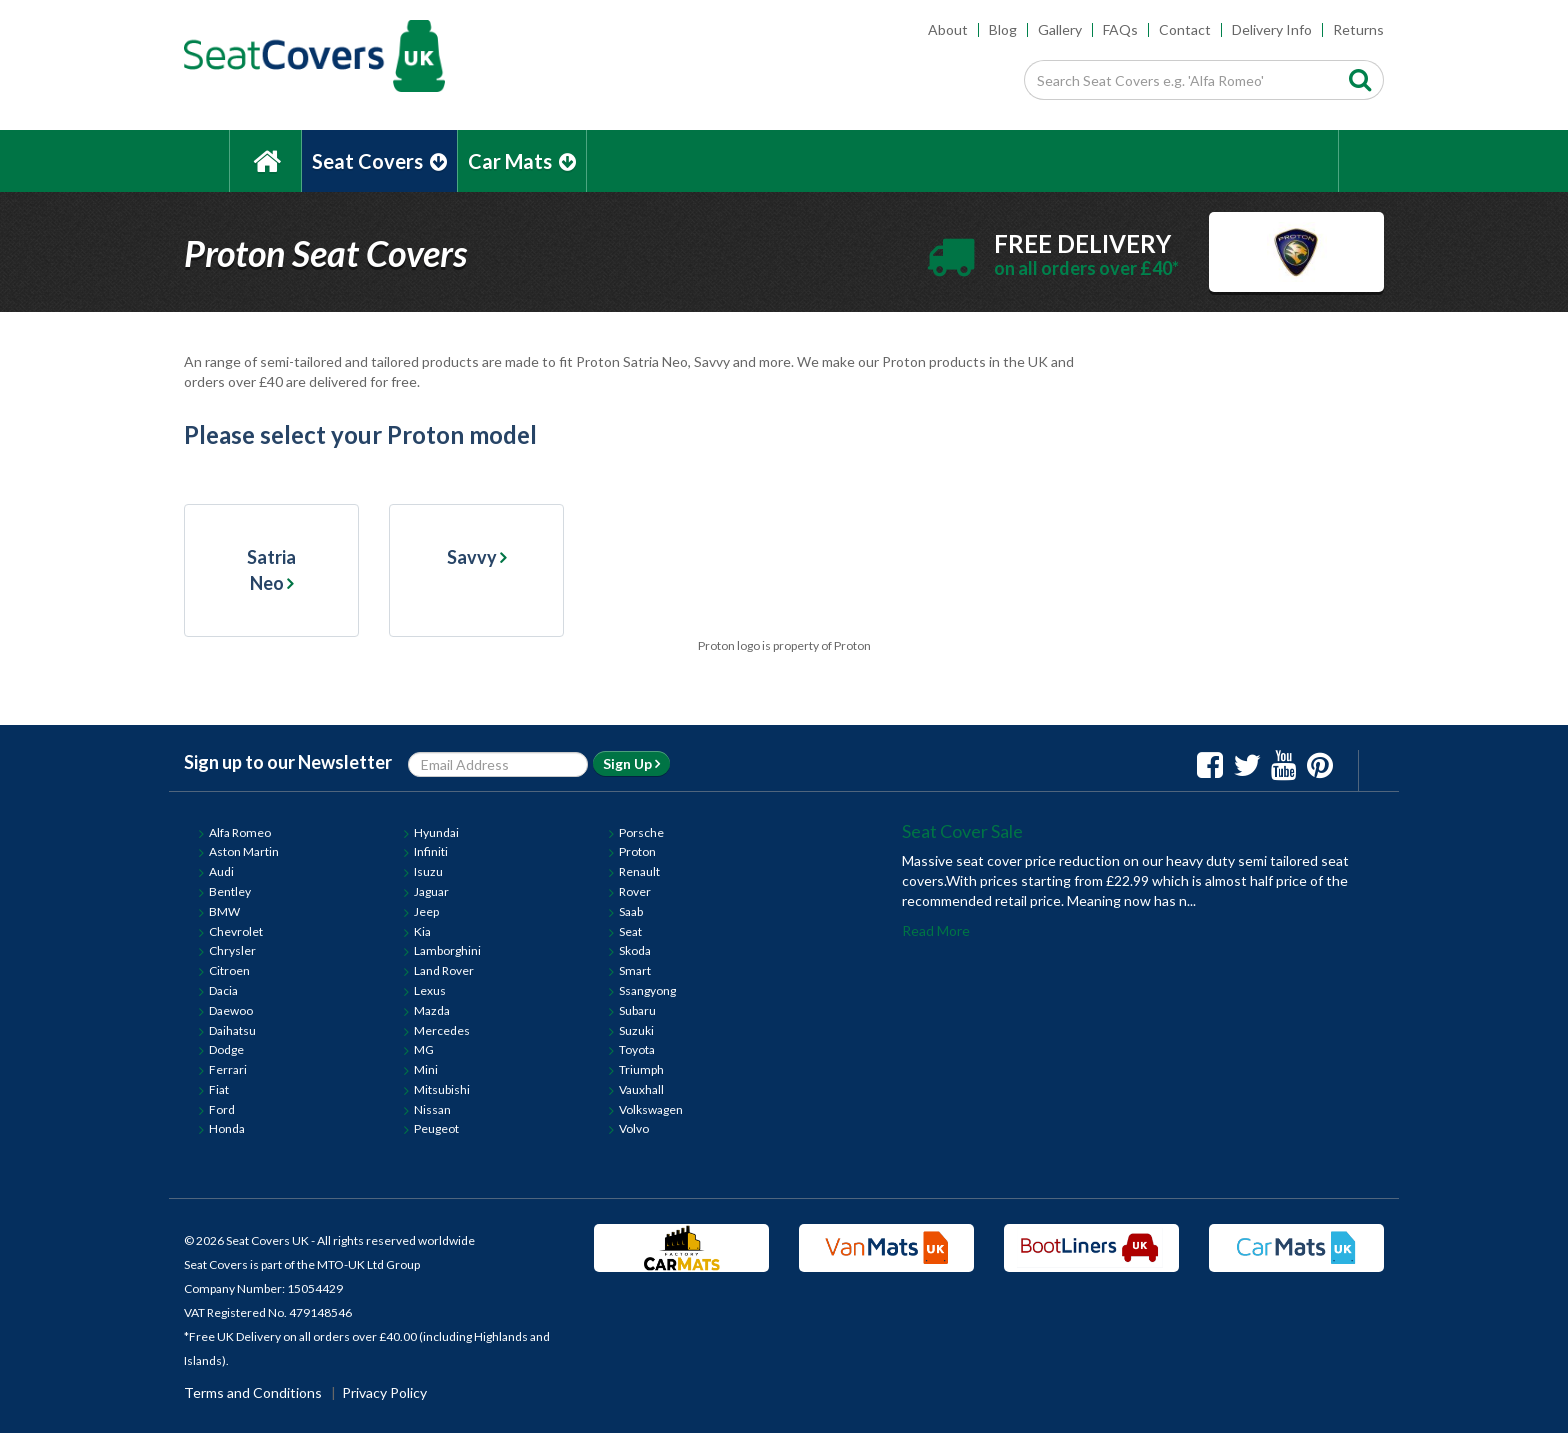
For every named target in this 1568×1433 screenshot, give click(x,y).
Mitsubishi (442, 1089)
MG (424, 1049)
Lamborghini (447, 950)
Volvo (634, 1128)
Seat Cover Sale (962, 831)
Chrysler (232, 950)
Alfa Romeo (240, 832)
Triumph (641, 1069)
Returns (1358, 29)
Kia (422, 931)
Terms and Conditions (253, 1392)
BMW (224, 911)
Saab (631, 911)
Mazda (432, 1010)
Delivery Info (1272, 29)
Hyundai (436, 832)
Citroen (229, 970)
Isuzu (428, 871)
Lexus (430, 990)
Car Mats (522, 161)
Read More (936, 930)
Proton (637, 851)
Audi (221, 871)
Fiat (219, 1089)
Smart (635, 970)
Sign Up (631, 763)
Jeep (426, 911)
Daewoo (231, 1010)
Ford (222, 1109)
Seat (630, 931)
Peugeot (436, 1128)
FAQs (1120, 29)
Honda (227, 1128)
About (948, 29)
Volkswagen (651, 1109)
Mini (426, 1069)
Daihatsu (232, 1030)
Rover (635, 891)
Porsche (641, 832)
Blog (1003, 29)
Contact (1185, 29)
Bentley (230, 891)
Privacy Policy (384, 1392)
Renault (639, 871)
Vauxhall (641, 1089)
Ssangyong (647, 990)
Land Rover (444, 970)
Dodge (226, 1049)
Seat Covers (379, 161)
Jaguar (431, 891)
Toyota (637, 1049)
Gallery (1060, 29)
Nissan (432, 1109)
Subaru (637, 1010)
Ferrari (228, 1069)
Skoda (635, 950)
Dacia (223, 990)
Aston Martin (244, 851)
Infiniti (431, 851)
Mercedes (442, 1030)
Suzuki (636, 1030)
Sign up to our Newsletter (288, 762)
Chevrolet (236, 931)
